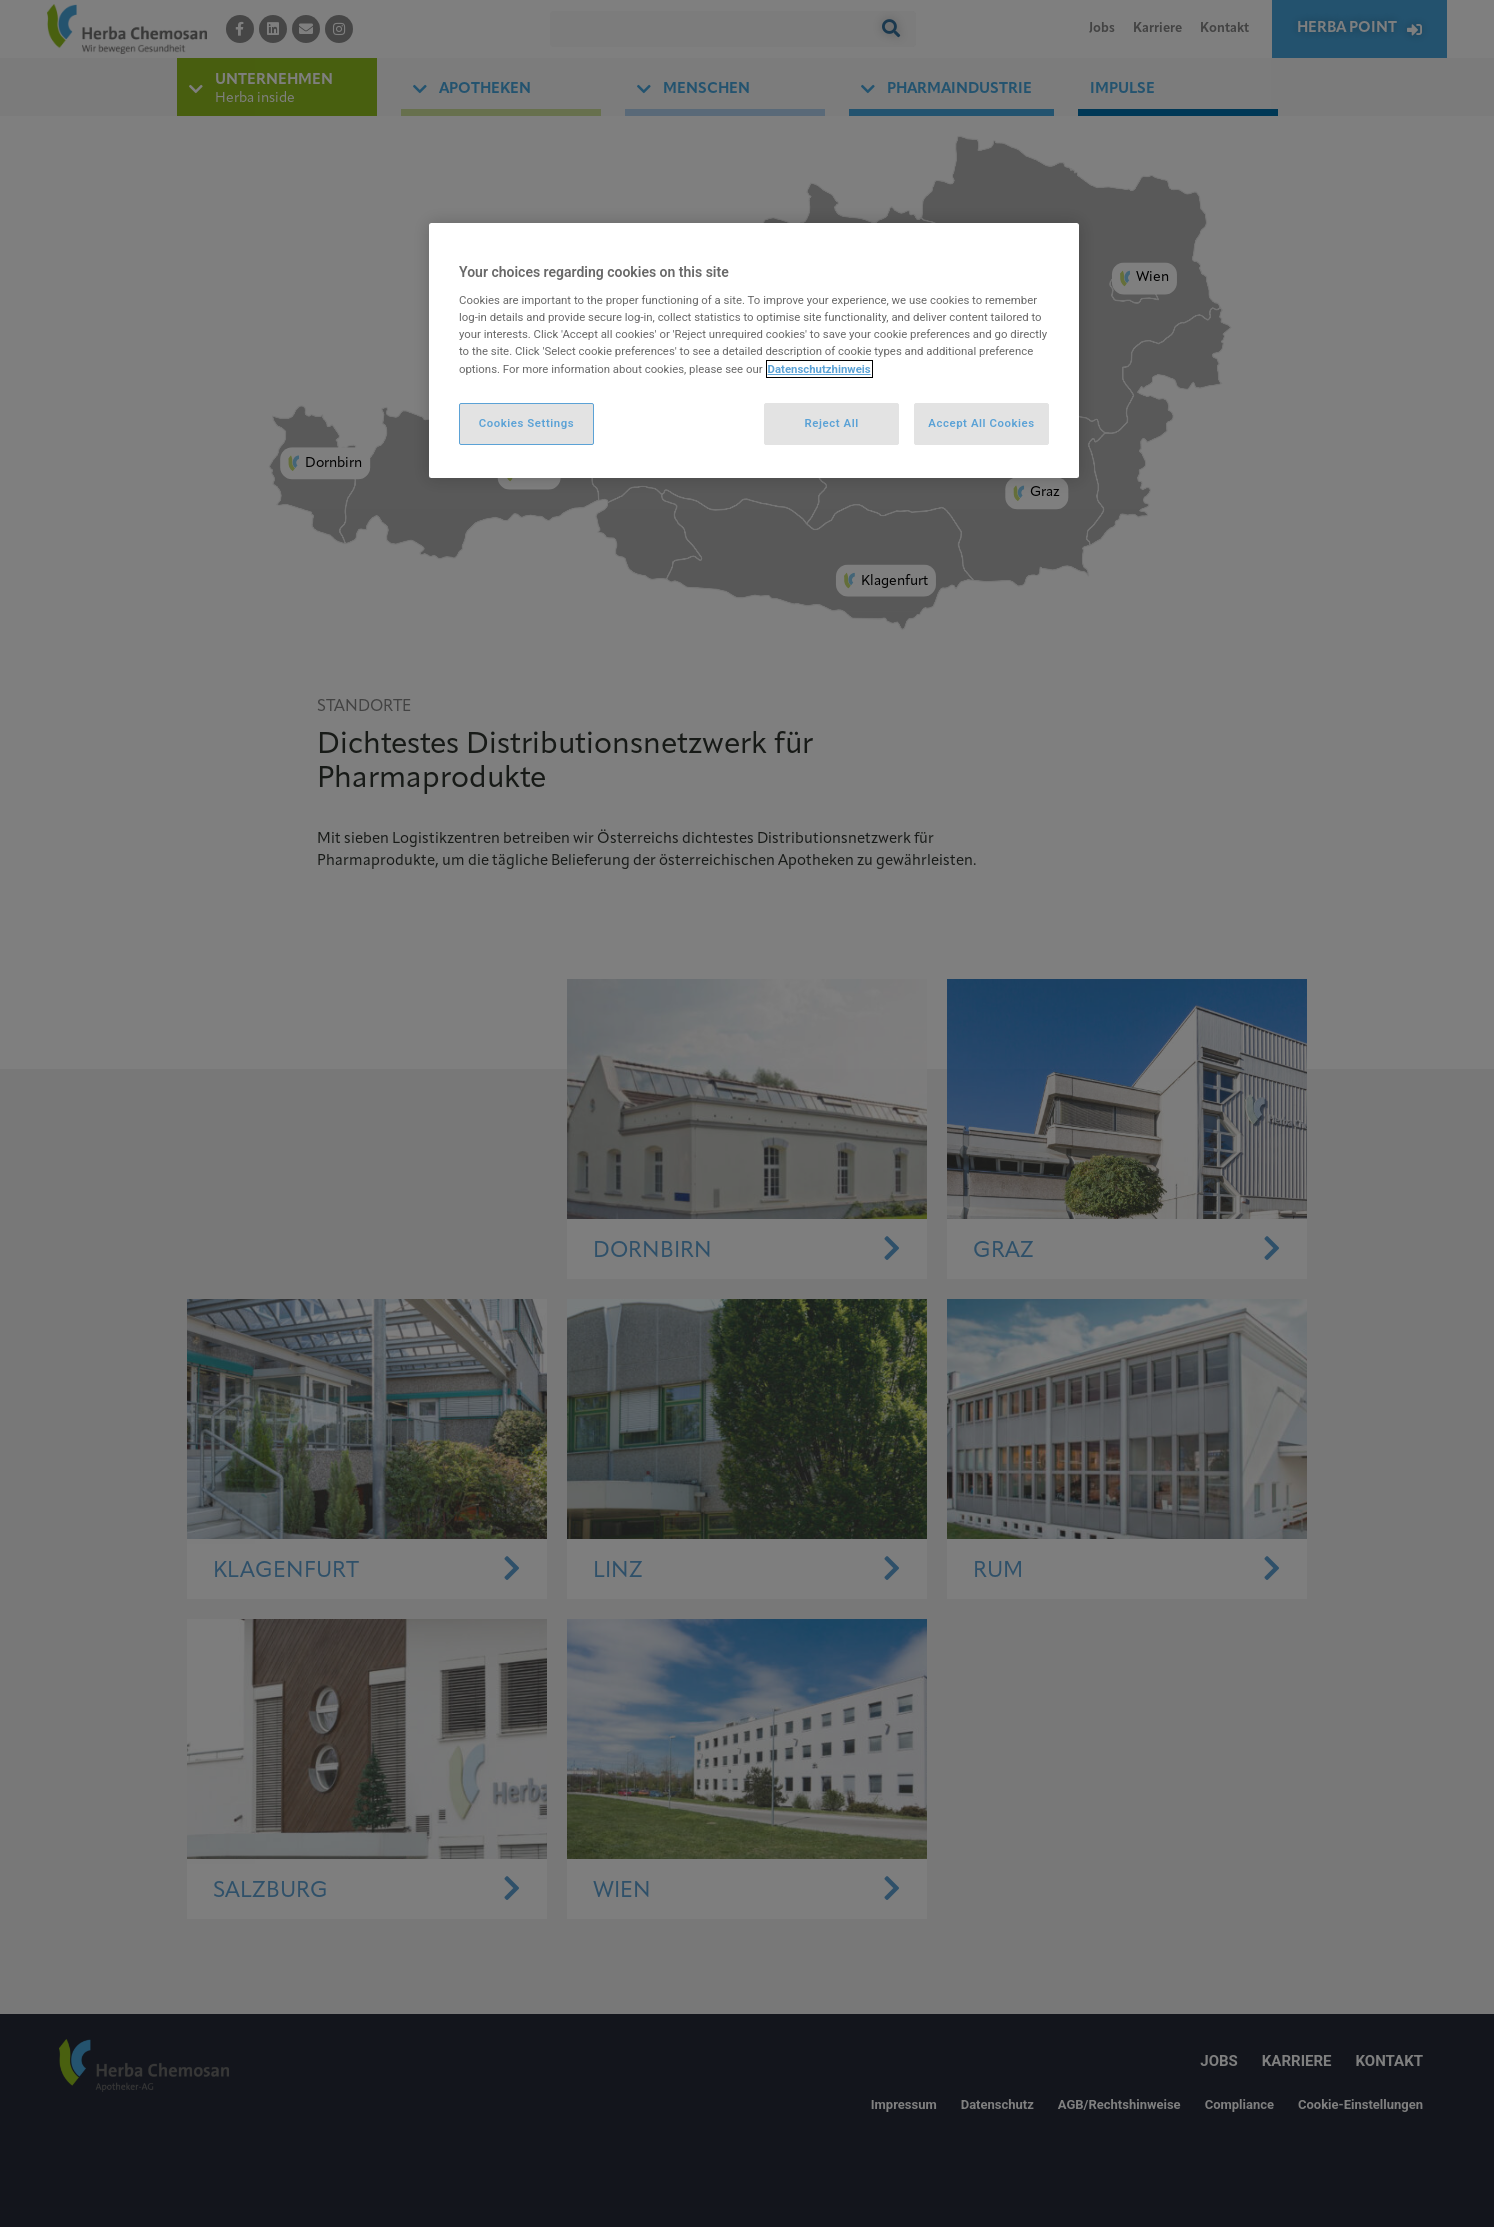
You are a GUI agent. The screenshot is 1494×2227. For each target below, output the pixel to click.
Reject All (832, 423)
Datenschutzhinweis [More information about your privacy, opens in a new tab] (819, 369)
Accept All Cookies (981, 423)
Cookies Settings (527, 423)
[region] (754, 350)
